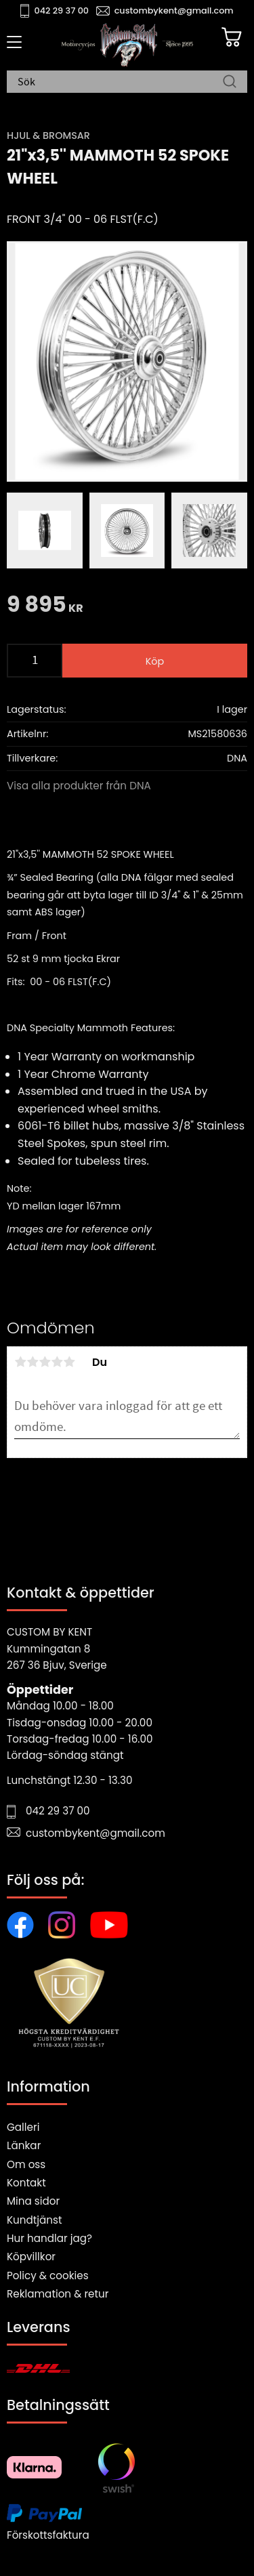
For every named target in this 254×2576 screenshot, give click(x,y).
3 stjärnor (45, 1362)
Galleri (23, 2127)
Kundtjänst (34, 2220)
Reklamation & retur (57, 2294)
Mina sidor (33, 2201)
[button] (12, 47)
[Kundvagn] (231, 37)
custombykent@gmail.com (174, 10)
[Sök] (229, 82)
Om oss (26, 2164)
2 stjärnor (32, 1362)
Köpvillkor (31, 2256)
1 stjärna (20, 1362)
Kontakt (26, 2183)
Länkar (24, 2145)
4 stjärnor (57, 1362)
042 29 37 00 (62, 10)
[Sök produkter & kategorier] (120, 82)
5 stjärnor (69, 1362)
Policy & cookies (48, 2275)
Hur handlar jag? (49, 2238)
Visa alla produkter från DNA (79, 785)
